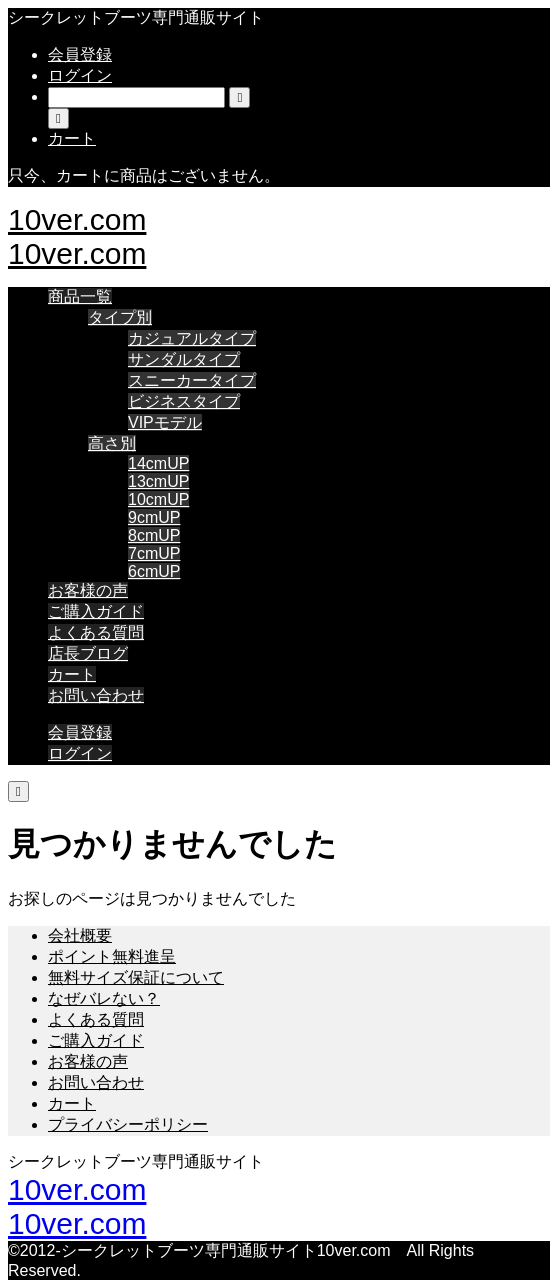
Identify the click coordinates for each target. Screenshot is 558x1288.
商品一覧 (80, 296)
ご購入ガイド (96, 611)
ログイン (80, 75)
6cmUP (154, 571)
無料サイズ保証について (136, 977)
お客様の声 (88, 590)
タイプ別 (120, 317)
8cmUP (154, 535)
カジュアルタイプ (192, 338)
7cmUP (154, 553)
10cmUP (158, 499)
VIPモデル (165, 422)
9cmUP (154, 517)
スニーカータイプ (192, 380)
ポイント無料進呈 (112, 956)
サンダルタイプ (184, 359)
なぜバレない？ (104, 998)
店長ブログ (88, 653)
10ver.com (77, 219)
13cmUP (158, 481)
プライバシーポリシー (128, 1124)
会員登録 (80, 54)
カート (72, 674)
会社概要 (80, 935)
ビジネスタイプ (184, 401)
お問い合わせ (96, 695)
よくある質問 (96, 632)
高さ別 (112, 443)
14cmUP (158, 463)
